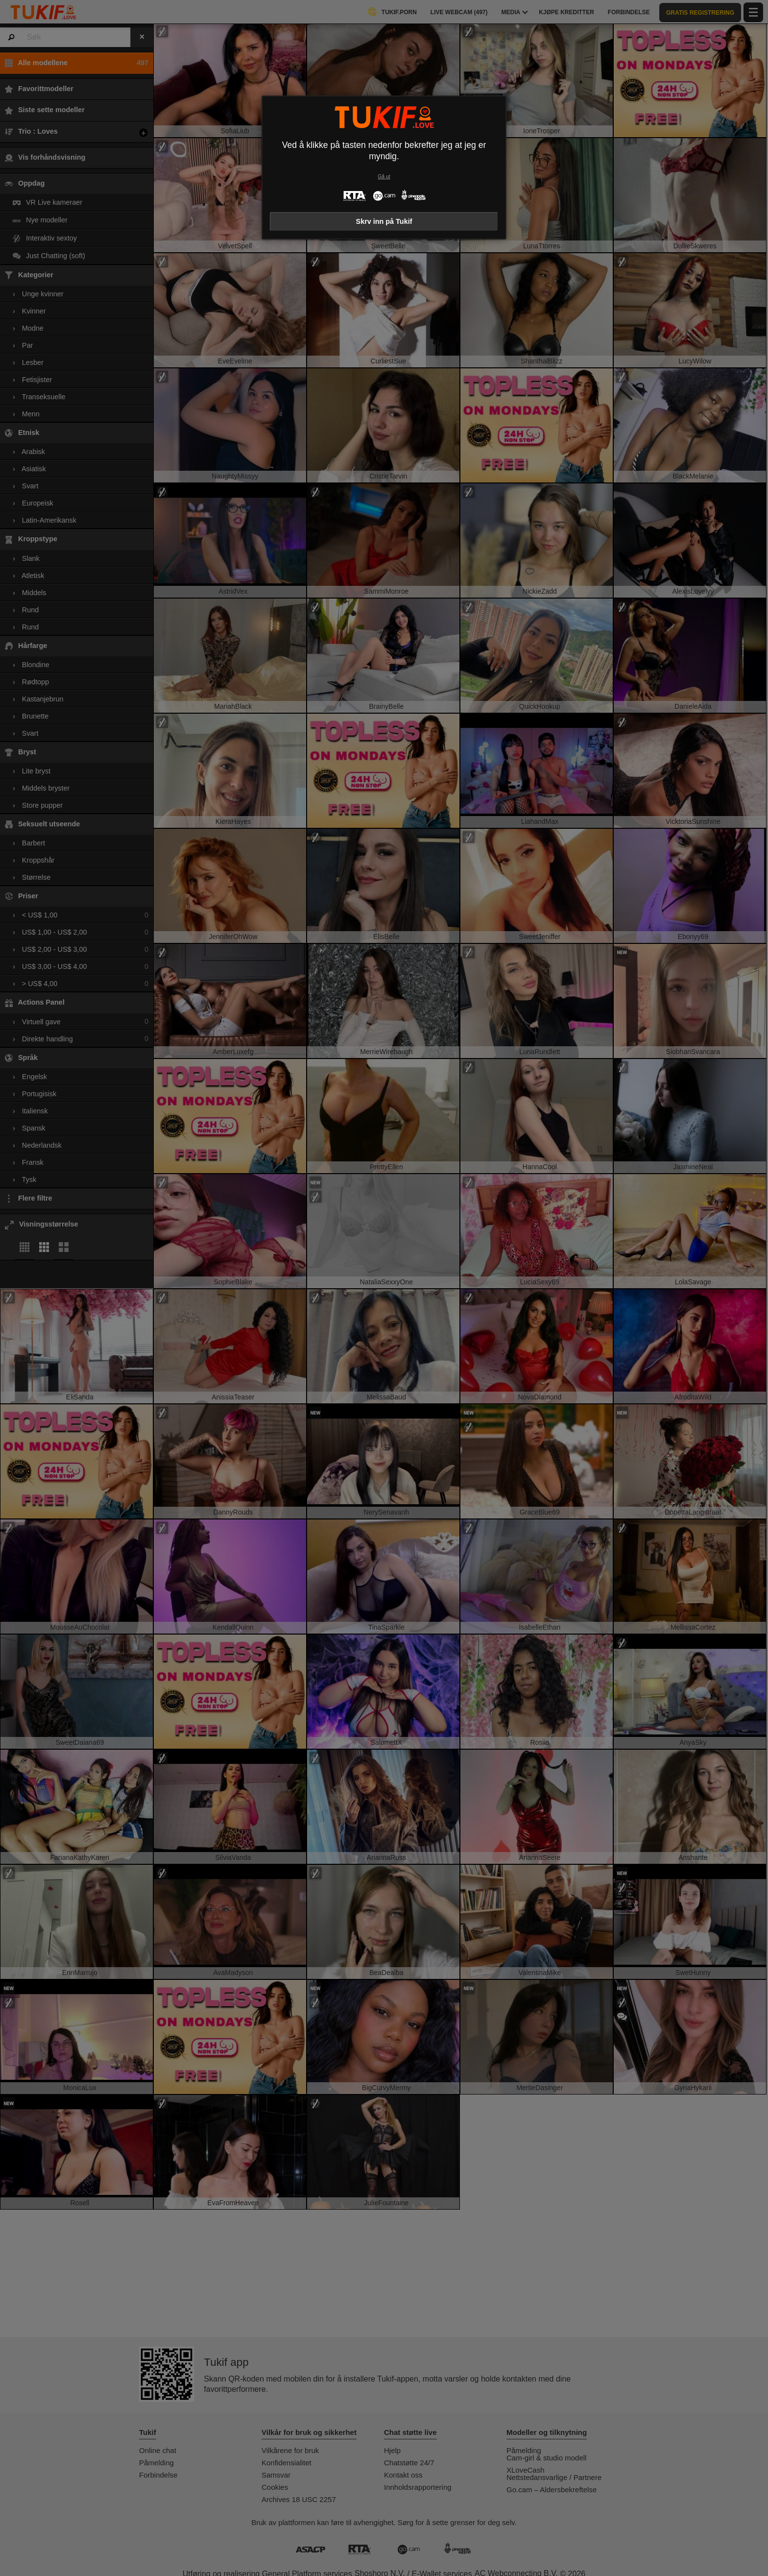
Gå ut (384, 176)
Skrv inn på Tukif (384, 221)
